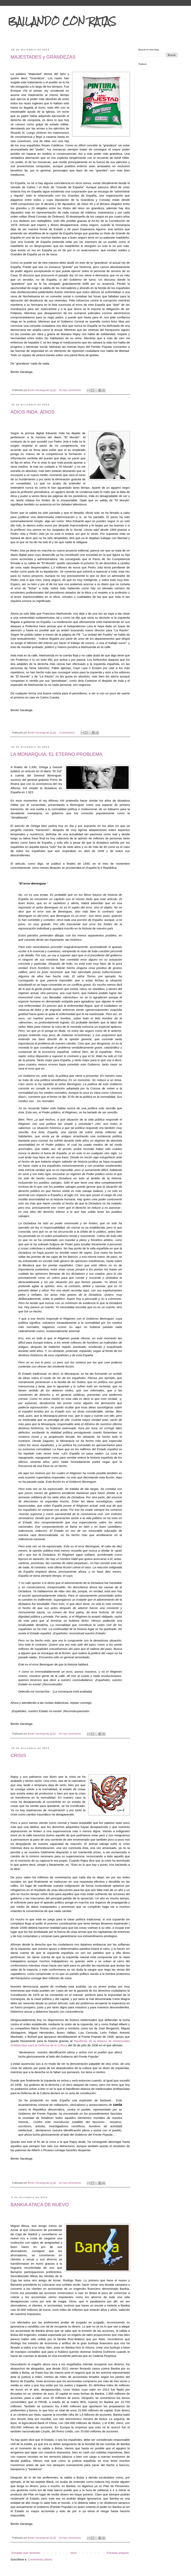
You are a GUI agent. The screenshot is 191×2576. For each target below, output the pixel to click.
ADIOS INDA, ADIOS (32, 412)
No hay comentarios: (70, 390)
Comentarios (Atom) (40, 2559)
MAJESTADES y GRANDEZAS (43, 57)
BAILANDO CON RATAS (62, 21)
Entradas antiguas (118, 2552)
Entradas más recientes (25, 2552)
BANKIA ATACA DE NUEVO (40, 2204)
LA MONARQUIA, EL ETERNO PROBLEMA (56, 754)
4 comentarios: (67, 732)
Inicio (73, 2552)
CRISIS (18, 1755)
